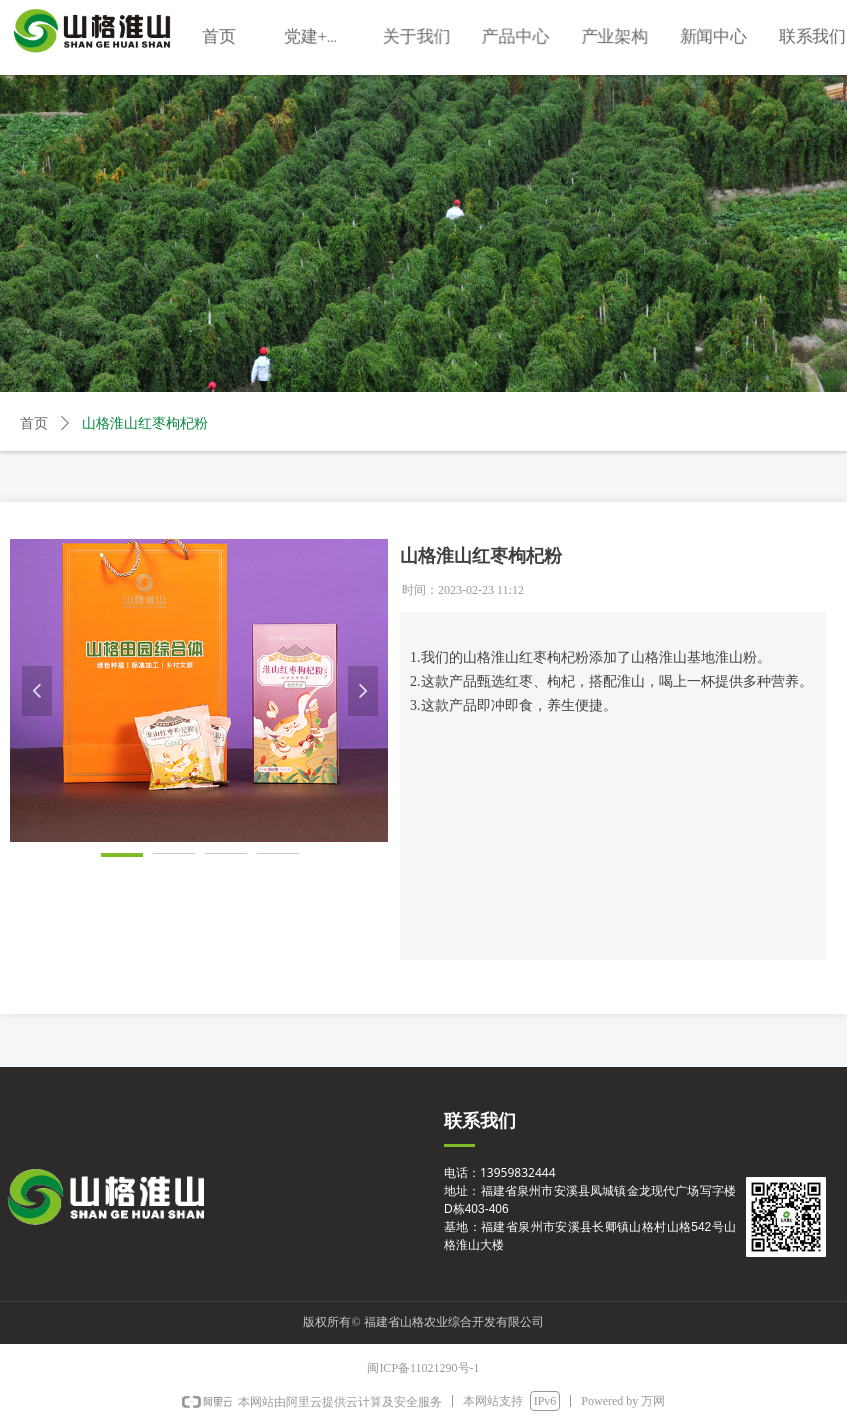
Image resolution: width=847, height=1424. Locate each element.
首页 (34, 423)
